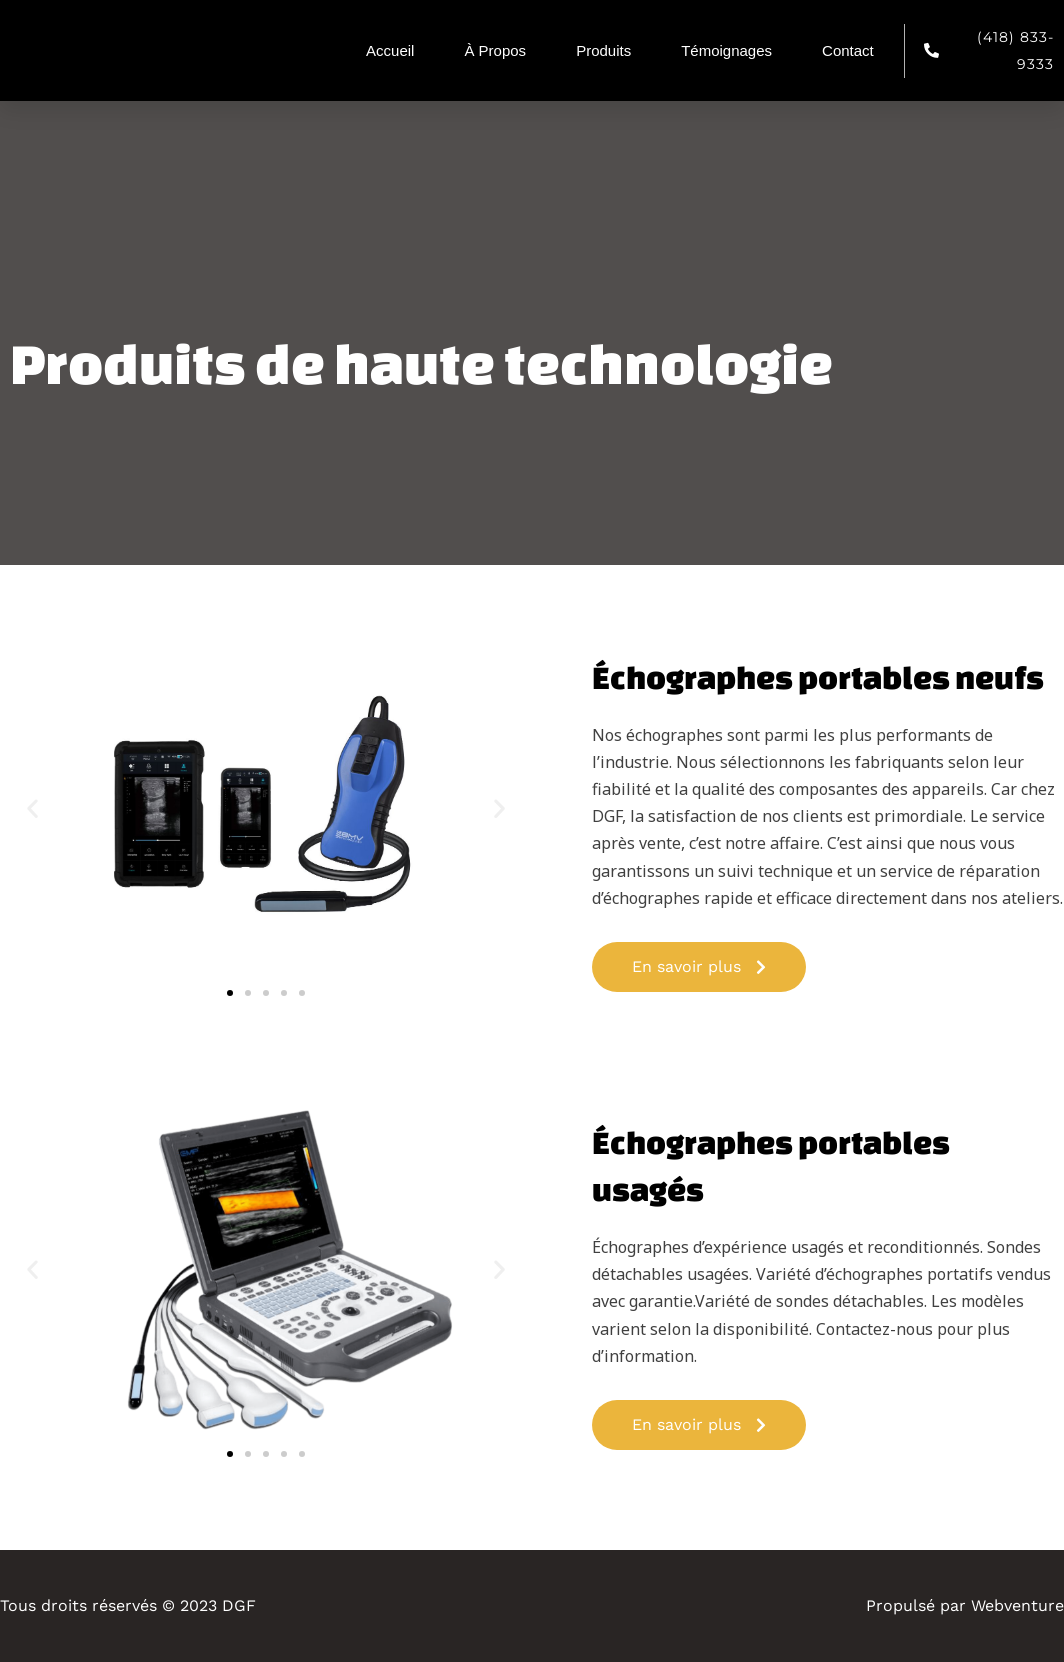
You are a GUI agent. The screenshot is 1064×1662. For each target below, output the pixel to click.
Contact (848, 50)
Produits (603, 50)
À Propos (495, 50)
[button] (32, 808)
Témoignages (726, 50)
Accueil (390, 50)
